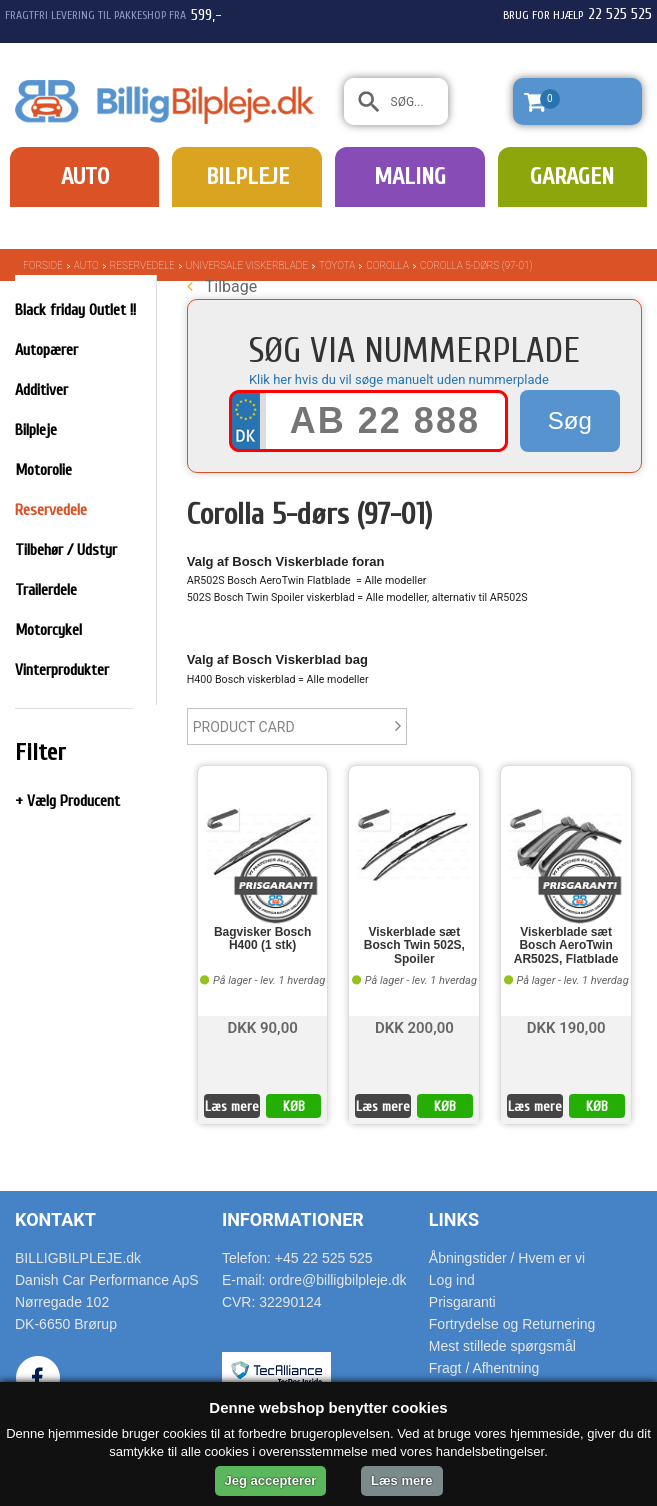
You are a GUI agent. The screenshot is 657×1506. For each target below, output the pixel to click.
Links (454, 1219)
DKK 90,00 (262, 1026)
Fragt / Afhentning (484, 1368)
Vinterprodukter (62, 670)
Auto (85, 176)
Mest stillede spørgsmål (502, 1346)
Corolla (387, 265)
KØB (294, 1106)
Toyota (337, 265)
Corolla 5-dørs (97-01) (476, 265)
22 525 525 (620, 14)
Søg (570, 420)
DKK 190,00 (566, 1026)
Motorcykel (48, 630)
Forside (43, 265)
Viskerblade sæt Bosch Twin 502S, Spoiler (414, 945)
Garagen (572, 176)
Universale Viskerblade (247, 265)
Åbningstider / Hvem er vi (507, 1258)
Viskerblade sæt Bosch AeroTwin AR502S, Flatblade (566, 945)
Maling (410, 176)
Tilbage (222, 286)
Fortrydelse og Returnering (512, 1324)
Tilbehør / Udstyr (66, 550)
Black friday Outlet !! (75, 310)
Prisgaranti (462, 1302)
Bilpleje (247, 176)
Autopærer (46, 350)
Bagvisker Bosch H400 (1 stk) (262, 939)
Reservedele (142, 265)
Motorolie (43, 470)
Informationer (293, 1219)
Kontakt (55, 1219)
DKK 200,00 (414, 1026)
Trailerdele (46, 590)
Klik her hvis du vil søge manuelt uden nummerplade (399, 379)
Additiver (41, 390)
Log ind (452, 1280)
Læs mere (232, 1106)
